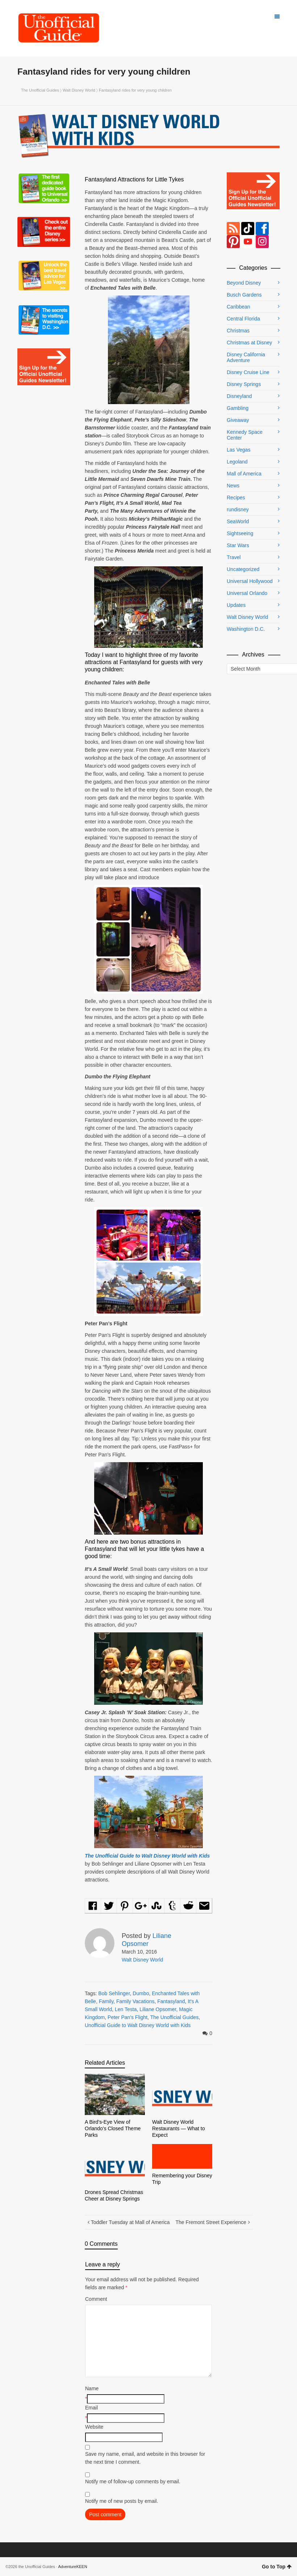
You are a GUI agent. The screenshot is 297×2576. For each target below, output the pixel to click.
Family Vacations (135, 2001)
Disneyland (239, 396)
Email (91, 2408)
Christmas (238, 330)
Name (92, 2388)
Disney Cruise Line (248, 372)
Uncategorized (243, 569)
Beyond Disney (244, 283)
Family (106, 2001)
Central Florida (243, 319)
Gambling (237, 408)
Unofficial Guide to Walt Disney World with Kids (138, 2025)
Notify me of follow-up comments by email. (132, 2481)
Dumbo (141, 1993)
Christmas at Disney (249, 342)
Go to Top (277, 2566)
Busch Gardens (244, 295)
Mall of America (244, 474)
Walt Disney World (79, 90)
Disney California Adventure (246, 357)
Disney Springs (244, 384)
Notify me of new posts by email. (121, 2501)
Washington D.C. (246, 629)
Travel (233, 557)
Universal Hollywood (250, 581)
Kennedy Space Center (245, 435)
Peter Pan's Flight (127, 2017)
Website (94, 2427)
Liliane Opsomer (157, 2009)
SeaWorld (238, 521)
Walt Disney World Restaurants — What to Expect (178, 2128)
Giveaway (238, 420)
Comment (96, 2299)
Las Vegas (238, 450)
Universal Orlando (247, 593)
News (233, 485)
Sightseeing (240, 533)
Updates (236, 605)
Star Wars (238, 545)
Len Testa (126, 2009)
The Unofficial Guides (40, 90)
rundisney (238, 509)
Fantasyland (171, 2001)
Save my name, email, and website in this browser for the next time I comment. (145, 2458)
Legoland (237, 462)
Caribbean (238, 307)
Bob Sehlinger (114, 1993)
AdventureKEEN (72, 2566)
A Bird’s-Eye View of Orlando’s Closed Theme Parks (113, 2128)
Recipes (236, 497)
